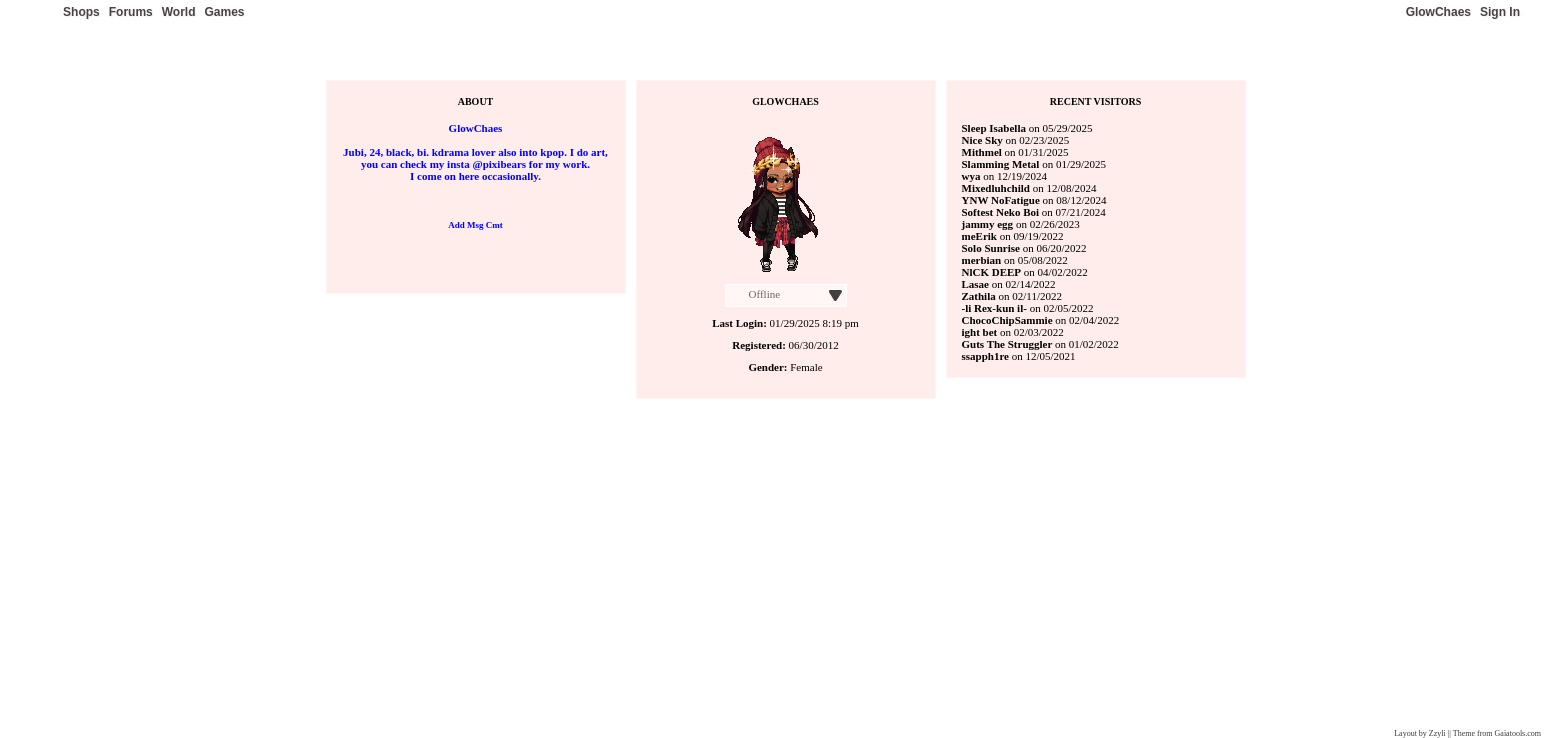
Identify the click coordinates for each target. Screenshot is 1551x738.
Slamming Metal (1001, 164)
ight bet (980, 332)
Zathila (979, 296)
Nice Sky (982, 140)
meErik (979, 236)
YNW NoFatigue (1001, 200)
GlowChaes (1438, 12)
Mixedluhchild (996, 188)
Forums (131, 12)
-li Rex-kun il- (994, 308)
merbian (982, 260)
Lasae (976, 284)
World (179, 12)
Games (224, 12)
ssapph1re (985, 356)
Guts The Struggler (1008, 344)
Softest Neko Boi (1001, 212)
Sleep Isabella (994, 128)
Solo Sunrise (991, 248)
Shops (81, 12)
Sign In (1500, 12)
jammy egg (988, 224)
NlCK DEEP (992, 272)
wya (971, 176)
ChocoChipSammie (1007, 320)
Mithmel (982, 152)
